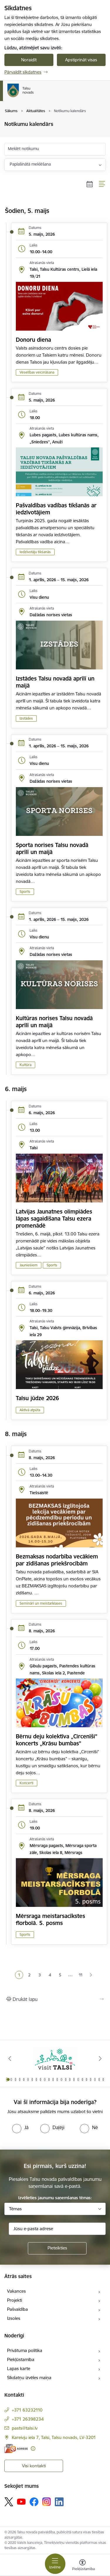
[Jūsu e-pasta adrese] (57, 2229)
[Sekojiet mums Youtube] (21, 2501)
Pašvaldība (17, 2309)
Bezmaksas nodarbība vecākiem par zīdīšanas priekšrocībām (57, 1560)
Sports (25, 891)
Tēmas (15, 2209)
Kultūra (25, 1065)
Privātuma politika (24, 2350)
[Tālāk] (100, 2058)
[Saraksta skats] (102, 184)
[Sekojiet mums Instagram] (46, 2501)
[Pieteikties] (57, 2248)
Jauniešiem (29, 1265)
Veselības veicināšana (37, 372)
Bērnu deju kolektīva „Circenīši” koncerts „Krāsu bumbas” (56, 1740)
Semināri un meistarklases (41, 1603)
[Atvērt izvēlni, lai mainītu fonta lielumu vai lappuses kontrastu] (82, 2565)
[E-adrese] (16, 2448)
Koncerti (26, 1783)
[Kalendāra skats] (90, 184)
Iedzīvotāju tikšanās (35, 552)
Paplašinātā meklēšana (30, 164)
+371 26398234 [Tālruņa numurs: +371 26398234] (28, 2419)
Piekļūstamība (20, 2359)
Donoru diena (33, 339)
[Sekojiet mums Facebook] (34, 2501)
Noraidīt (29, 60)
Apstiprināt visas (81, 60)
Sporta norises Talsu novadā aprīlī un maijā (52, 848)
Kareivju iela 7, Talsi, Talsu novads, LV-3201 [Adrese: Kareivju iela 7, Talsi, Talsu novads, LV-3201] (54, 2437)
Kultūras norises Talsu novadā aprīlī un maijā (54, 1022)
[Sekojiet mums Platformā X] (8, 2501)
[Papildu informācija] (33, 2448)
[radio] (20, 2127)
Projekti (14, 2300)
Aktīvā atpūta (30, 1410)
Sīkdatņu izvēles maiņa (29, 2377)
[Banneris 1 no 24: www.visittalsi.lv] (55, 2058)
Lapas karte (18, 2368)
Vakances (16, 2291)
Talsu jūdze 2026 (37, 1398)
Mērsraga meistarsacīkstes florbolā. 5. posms (50, 1919)
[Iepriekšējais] (10, 2058)
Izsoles (13, 2318)
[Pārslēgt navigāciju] (55, 2564)
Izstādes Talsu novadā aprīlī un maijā (55, 682)
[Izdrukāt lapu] (55, 1999)
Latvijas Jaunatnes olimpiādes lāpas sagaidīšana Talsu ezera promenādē (54, 1218)
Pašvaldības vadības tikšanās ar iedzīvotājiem (56, 509)
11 (81, 1975)
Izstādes (26, 718)
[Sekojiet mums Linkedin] (59, 2501)
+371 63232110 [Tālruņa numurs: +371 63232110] (27, 2410)
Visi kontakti (34, 2466)
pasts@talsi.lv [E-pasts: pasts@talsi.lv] (25, 2428)
